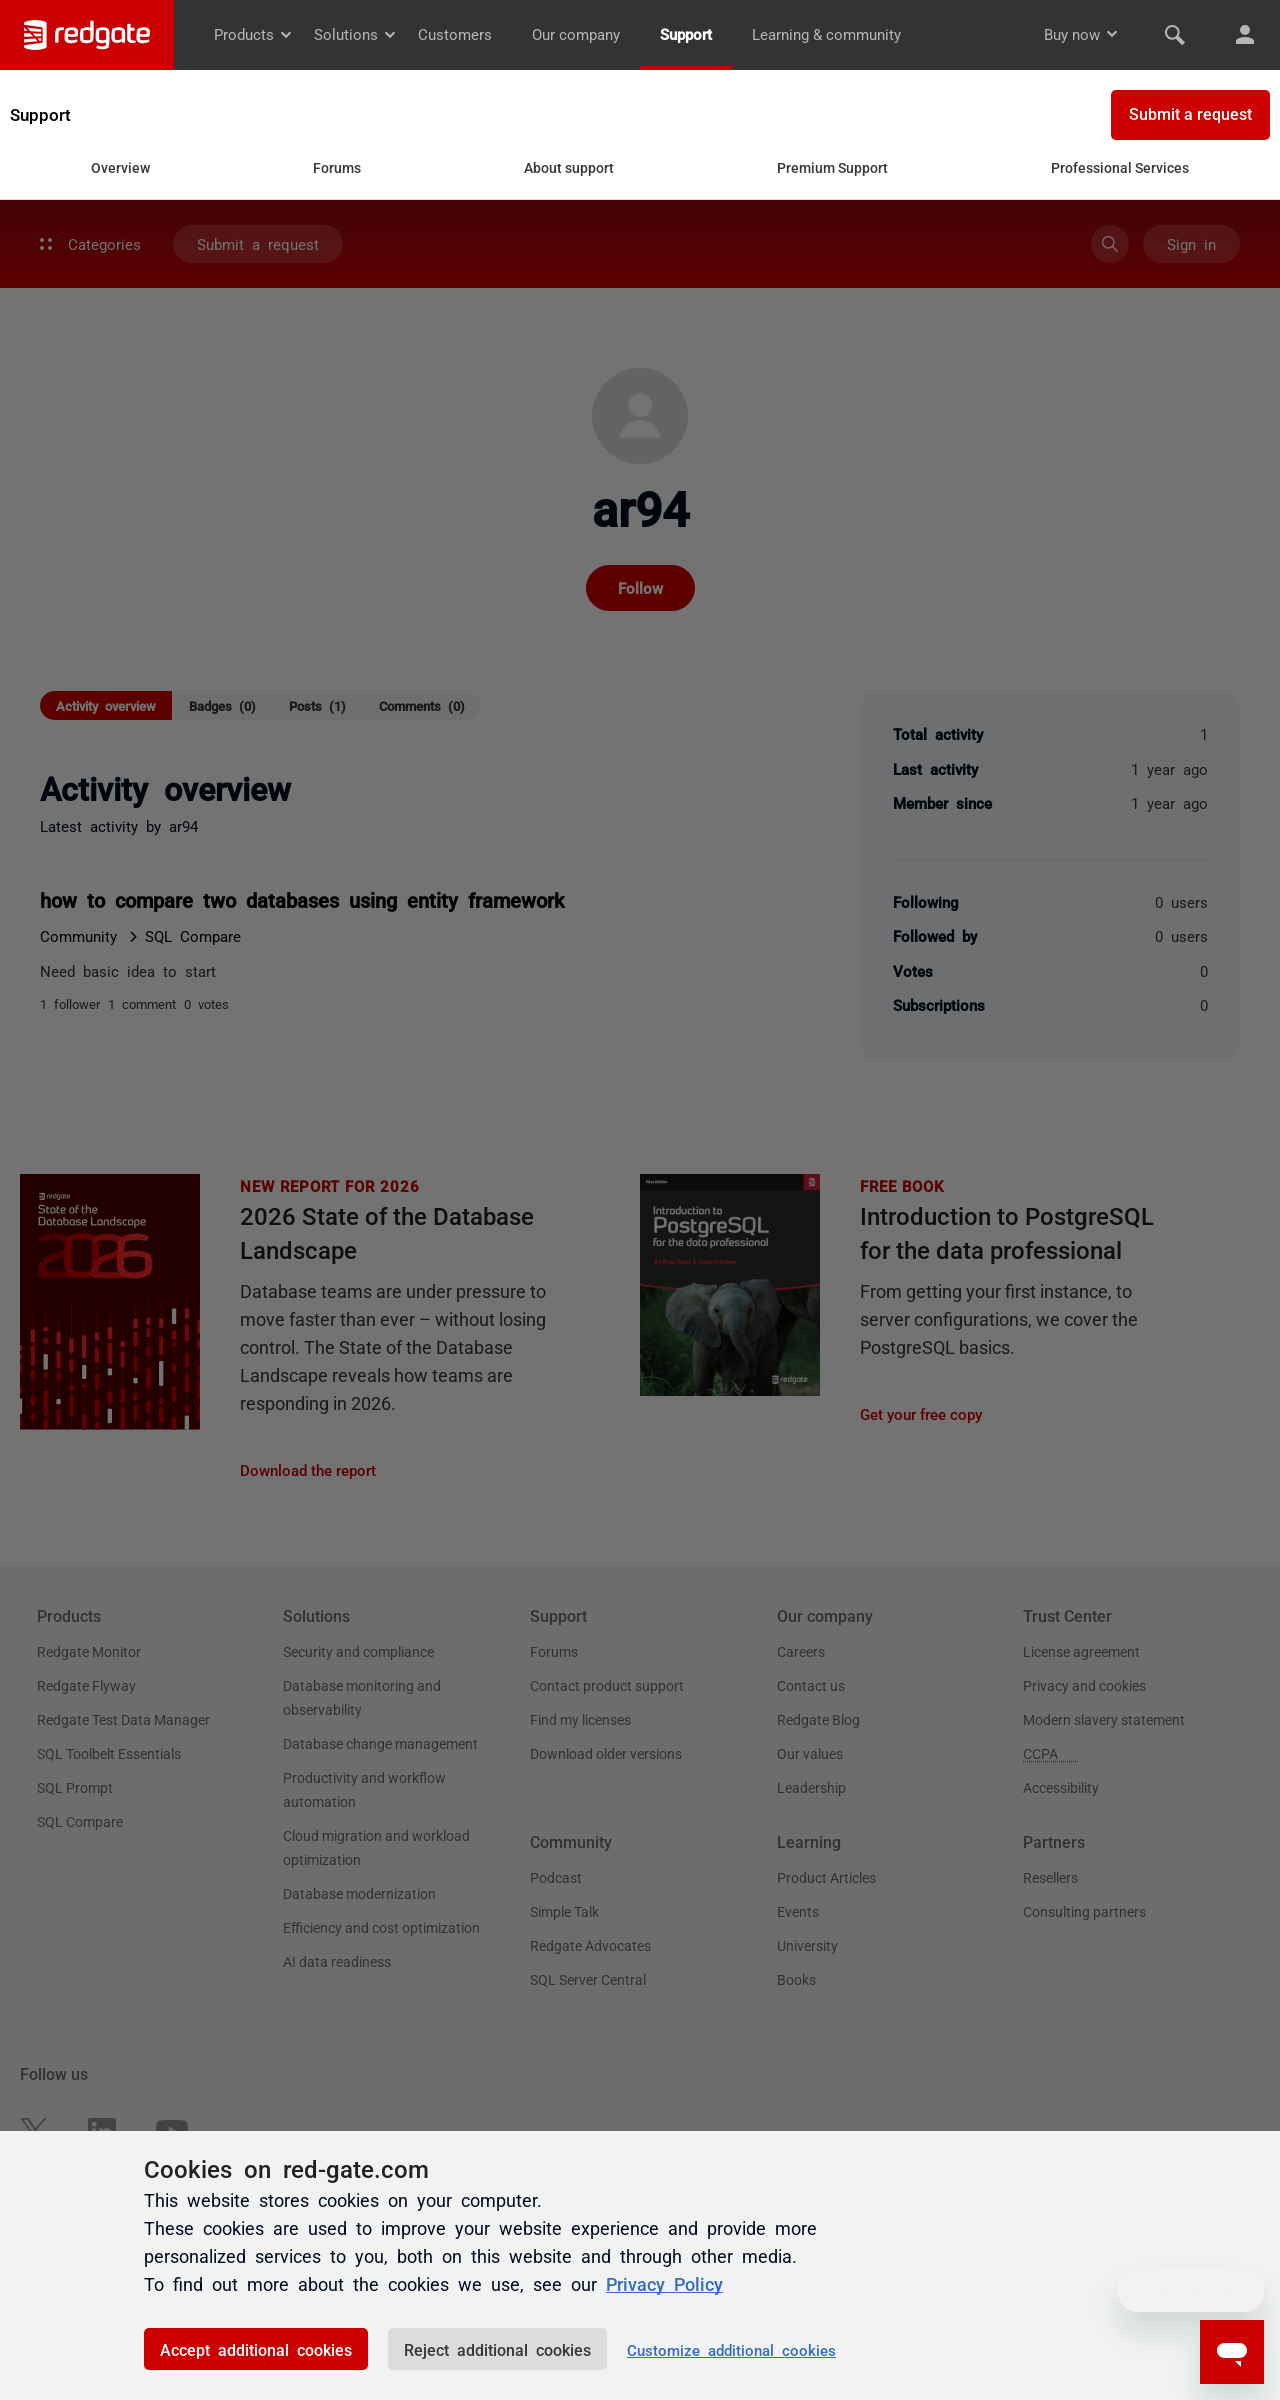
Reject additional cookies (497, 2349)
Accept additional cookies (256, 2349)
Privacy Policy (664, 2283)
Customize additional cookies (731, 2349)
